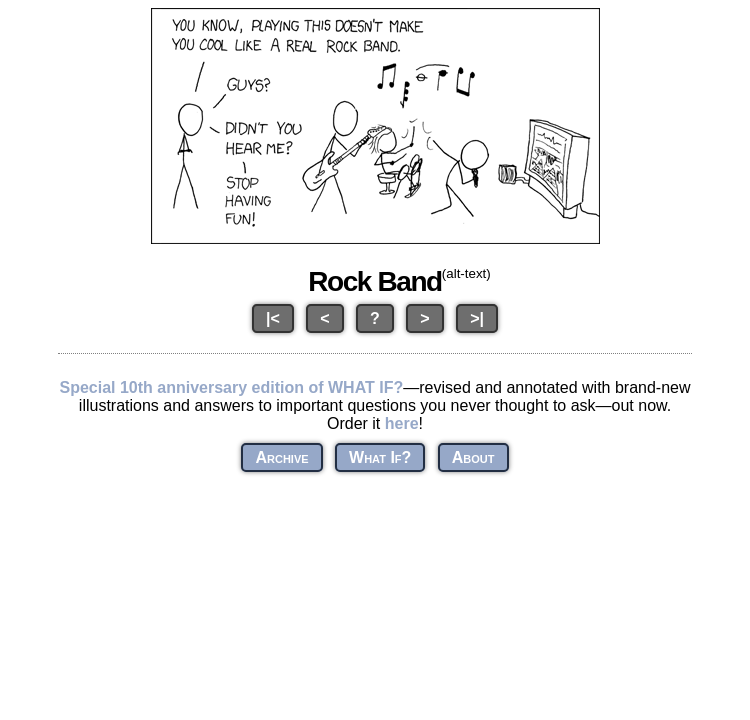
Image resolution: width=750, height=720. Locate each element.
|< (273, 318)
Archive (281, 457)
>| (477, 318)
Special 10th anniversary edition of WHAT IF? (231, 387)
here (402, 423)
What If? (380, 457)
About (473, 457)
